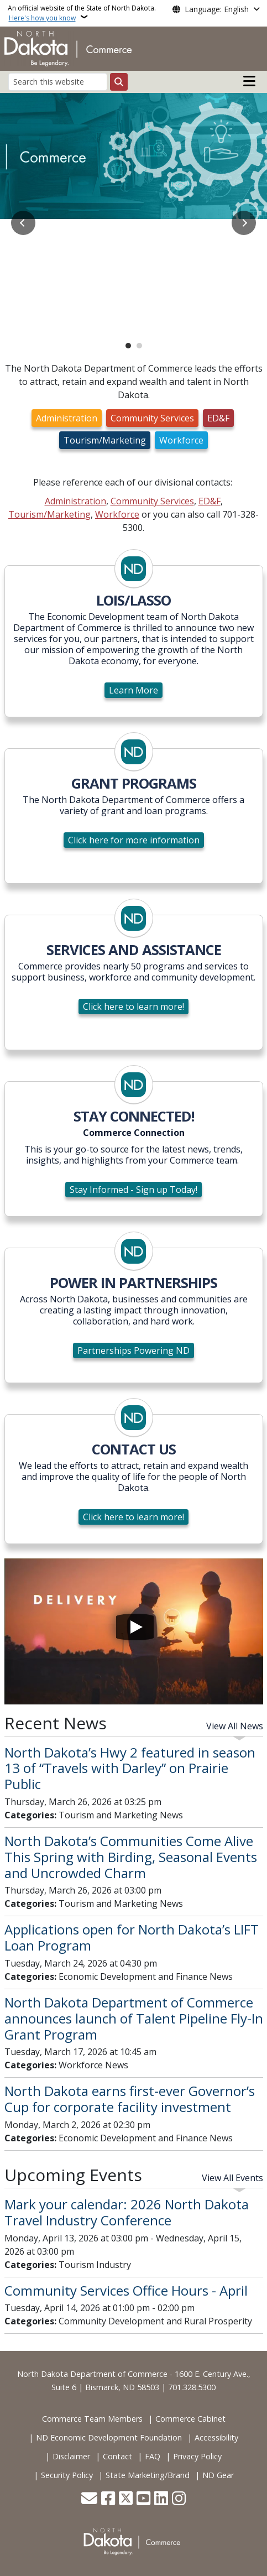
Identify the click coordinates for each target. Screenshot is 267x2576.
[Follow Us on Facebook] (108, 2499)
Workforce (181, 440)
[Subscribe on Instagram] (179, 2499)
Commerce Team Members (92, 2418)
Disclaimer (71, 2456)
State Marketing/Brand (148, 2475)
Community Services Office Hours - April (126, 2290)
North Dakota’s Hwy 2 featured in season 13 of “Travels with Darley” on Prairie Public (129, 1768)
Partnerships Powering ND (133, 1350)
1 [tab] (128, 345)
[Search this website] (57, 81)
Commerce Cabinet (190, 2418)
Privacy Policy (197, 2456)
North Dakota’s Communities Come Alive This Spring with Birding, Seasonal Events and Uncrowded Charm (130, 1857)
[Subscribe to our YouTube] (143, 2499)
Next (244, 223)
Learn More (133, 690)
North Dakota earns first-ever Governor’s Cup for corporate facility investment (129, 2099)
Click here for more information (134, 840)
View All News (234, 1726)
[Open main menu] (249, 81)
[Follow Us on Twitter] (126, 2499)
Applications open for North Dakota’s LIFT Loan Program (131, 1937)
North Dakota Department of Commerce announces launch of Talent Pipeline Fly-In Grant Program (133, 2018)
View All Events (232, 2178)
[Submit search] (119, 82)
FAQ (152, 2456)
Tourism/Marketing (105, 440)
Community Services (152, 418)
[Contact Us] (89, 2499)
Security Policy (67, 2475)
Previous (23, 223)
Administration (66, 418)
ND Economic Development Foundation (109, 2437)
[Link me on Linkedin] (161, 2499)
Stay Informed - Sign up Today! (133, 1189)
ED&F (218, 418)
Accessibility (216, 2437)
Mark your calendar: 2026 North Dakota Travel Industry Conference (126, 2212)
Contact (117, 2456)
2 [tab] (139, 345)
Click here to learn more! (133, 1006)
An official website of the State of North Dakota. (82, 13)
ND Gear (218, 2475)
